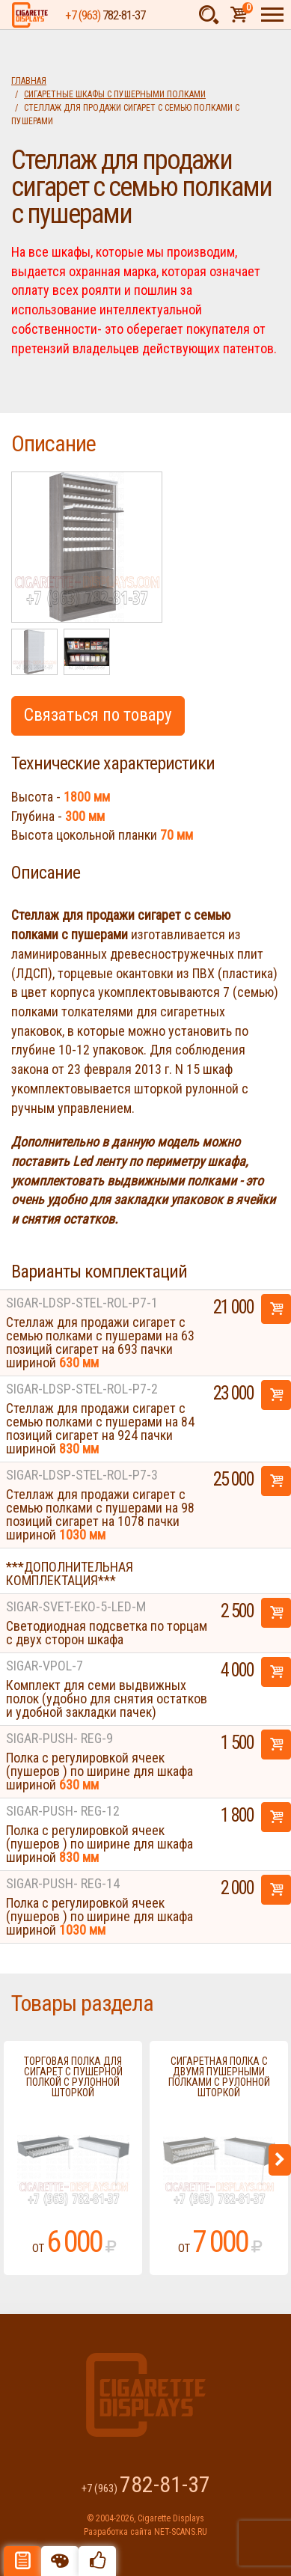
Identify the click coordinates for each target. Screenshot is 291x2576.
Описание (22, 2561)
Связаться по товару (98, 715)
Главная (28, 81)
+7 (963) (105, 14)
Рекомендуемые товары (97, 2561)
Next (280, 2160)
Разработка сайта (118, 2532)
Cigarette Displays (30, 15)
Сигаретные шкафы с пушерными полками (115, 94)
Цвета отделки (60, 2561)
